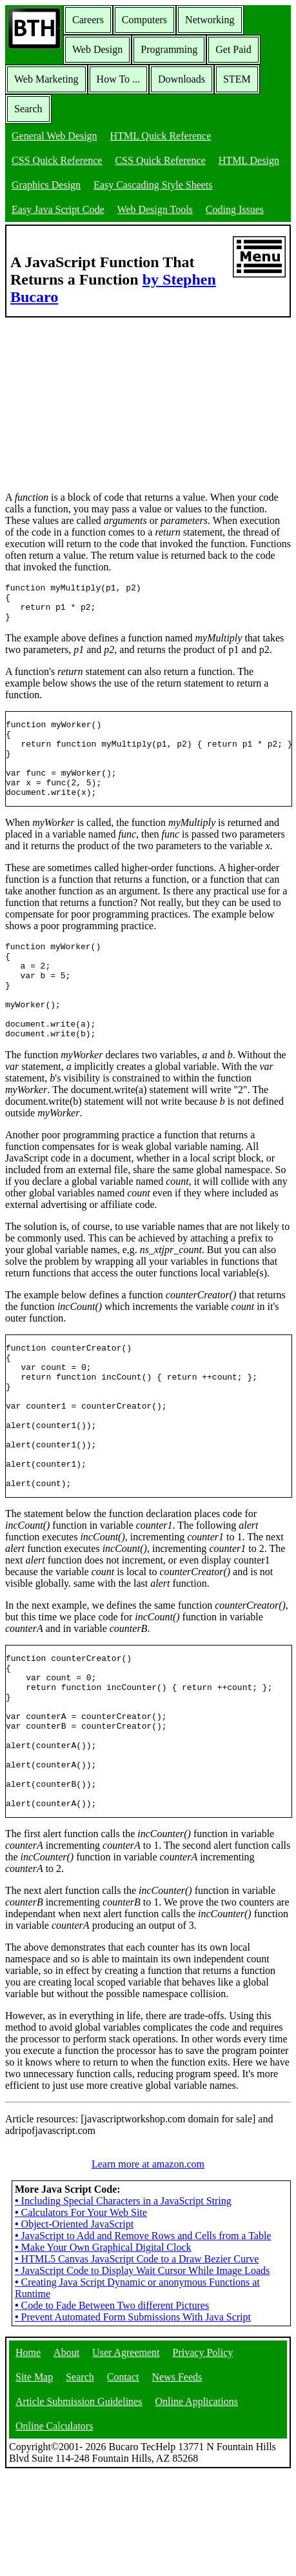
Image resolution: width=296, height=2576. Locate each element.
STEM (237, 79)
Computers (144, 19)
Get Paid (233, 49)
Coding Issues (235, 209)
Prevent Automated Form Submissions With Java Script (133, 2419)
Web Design (97, 49)
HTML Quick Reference (161, 135)
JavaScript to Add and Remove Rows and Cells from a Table (143, 2338)
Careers (88, 19)
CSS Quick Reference (57, 160)
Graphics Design (46, 184)
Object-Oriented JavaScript (74, 2326)
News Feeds (177, 2479)
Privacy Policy (203, 2455)
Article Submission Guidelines (78, 2504)
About (66, 2455)
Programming (169, 49)
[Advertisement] (102, 398)
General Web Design (54, 135)
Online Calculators (54, 2528)
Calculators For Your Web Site (81, 2314)
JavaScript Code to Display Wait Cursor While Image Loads (142, 2373)
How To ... (118, 79)
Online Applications (196, 2504)
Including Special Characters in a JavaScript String (123, 2303)
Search (28, 108)
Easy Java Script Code (58, 209)
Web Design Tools (155, 209)
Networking (209, 19)
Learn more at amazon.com (148, 2266)
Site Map (34, 2479)
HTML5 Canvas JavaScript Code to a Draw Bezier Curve (137, 2361)
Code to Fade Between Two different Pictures (112, 2407)
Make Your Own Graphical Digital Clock (103, 2349)
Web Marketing (46, 79)
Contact (123, 2479)
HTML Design (249, 160)
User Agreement (125, 2455)
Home (28, 2455)
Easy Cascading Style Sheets (153, 184)
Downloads (181, 79)
